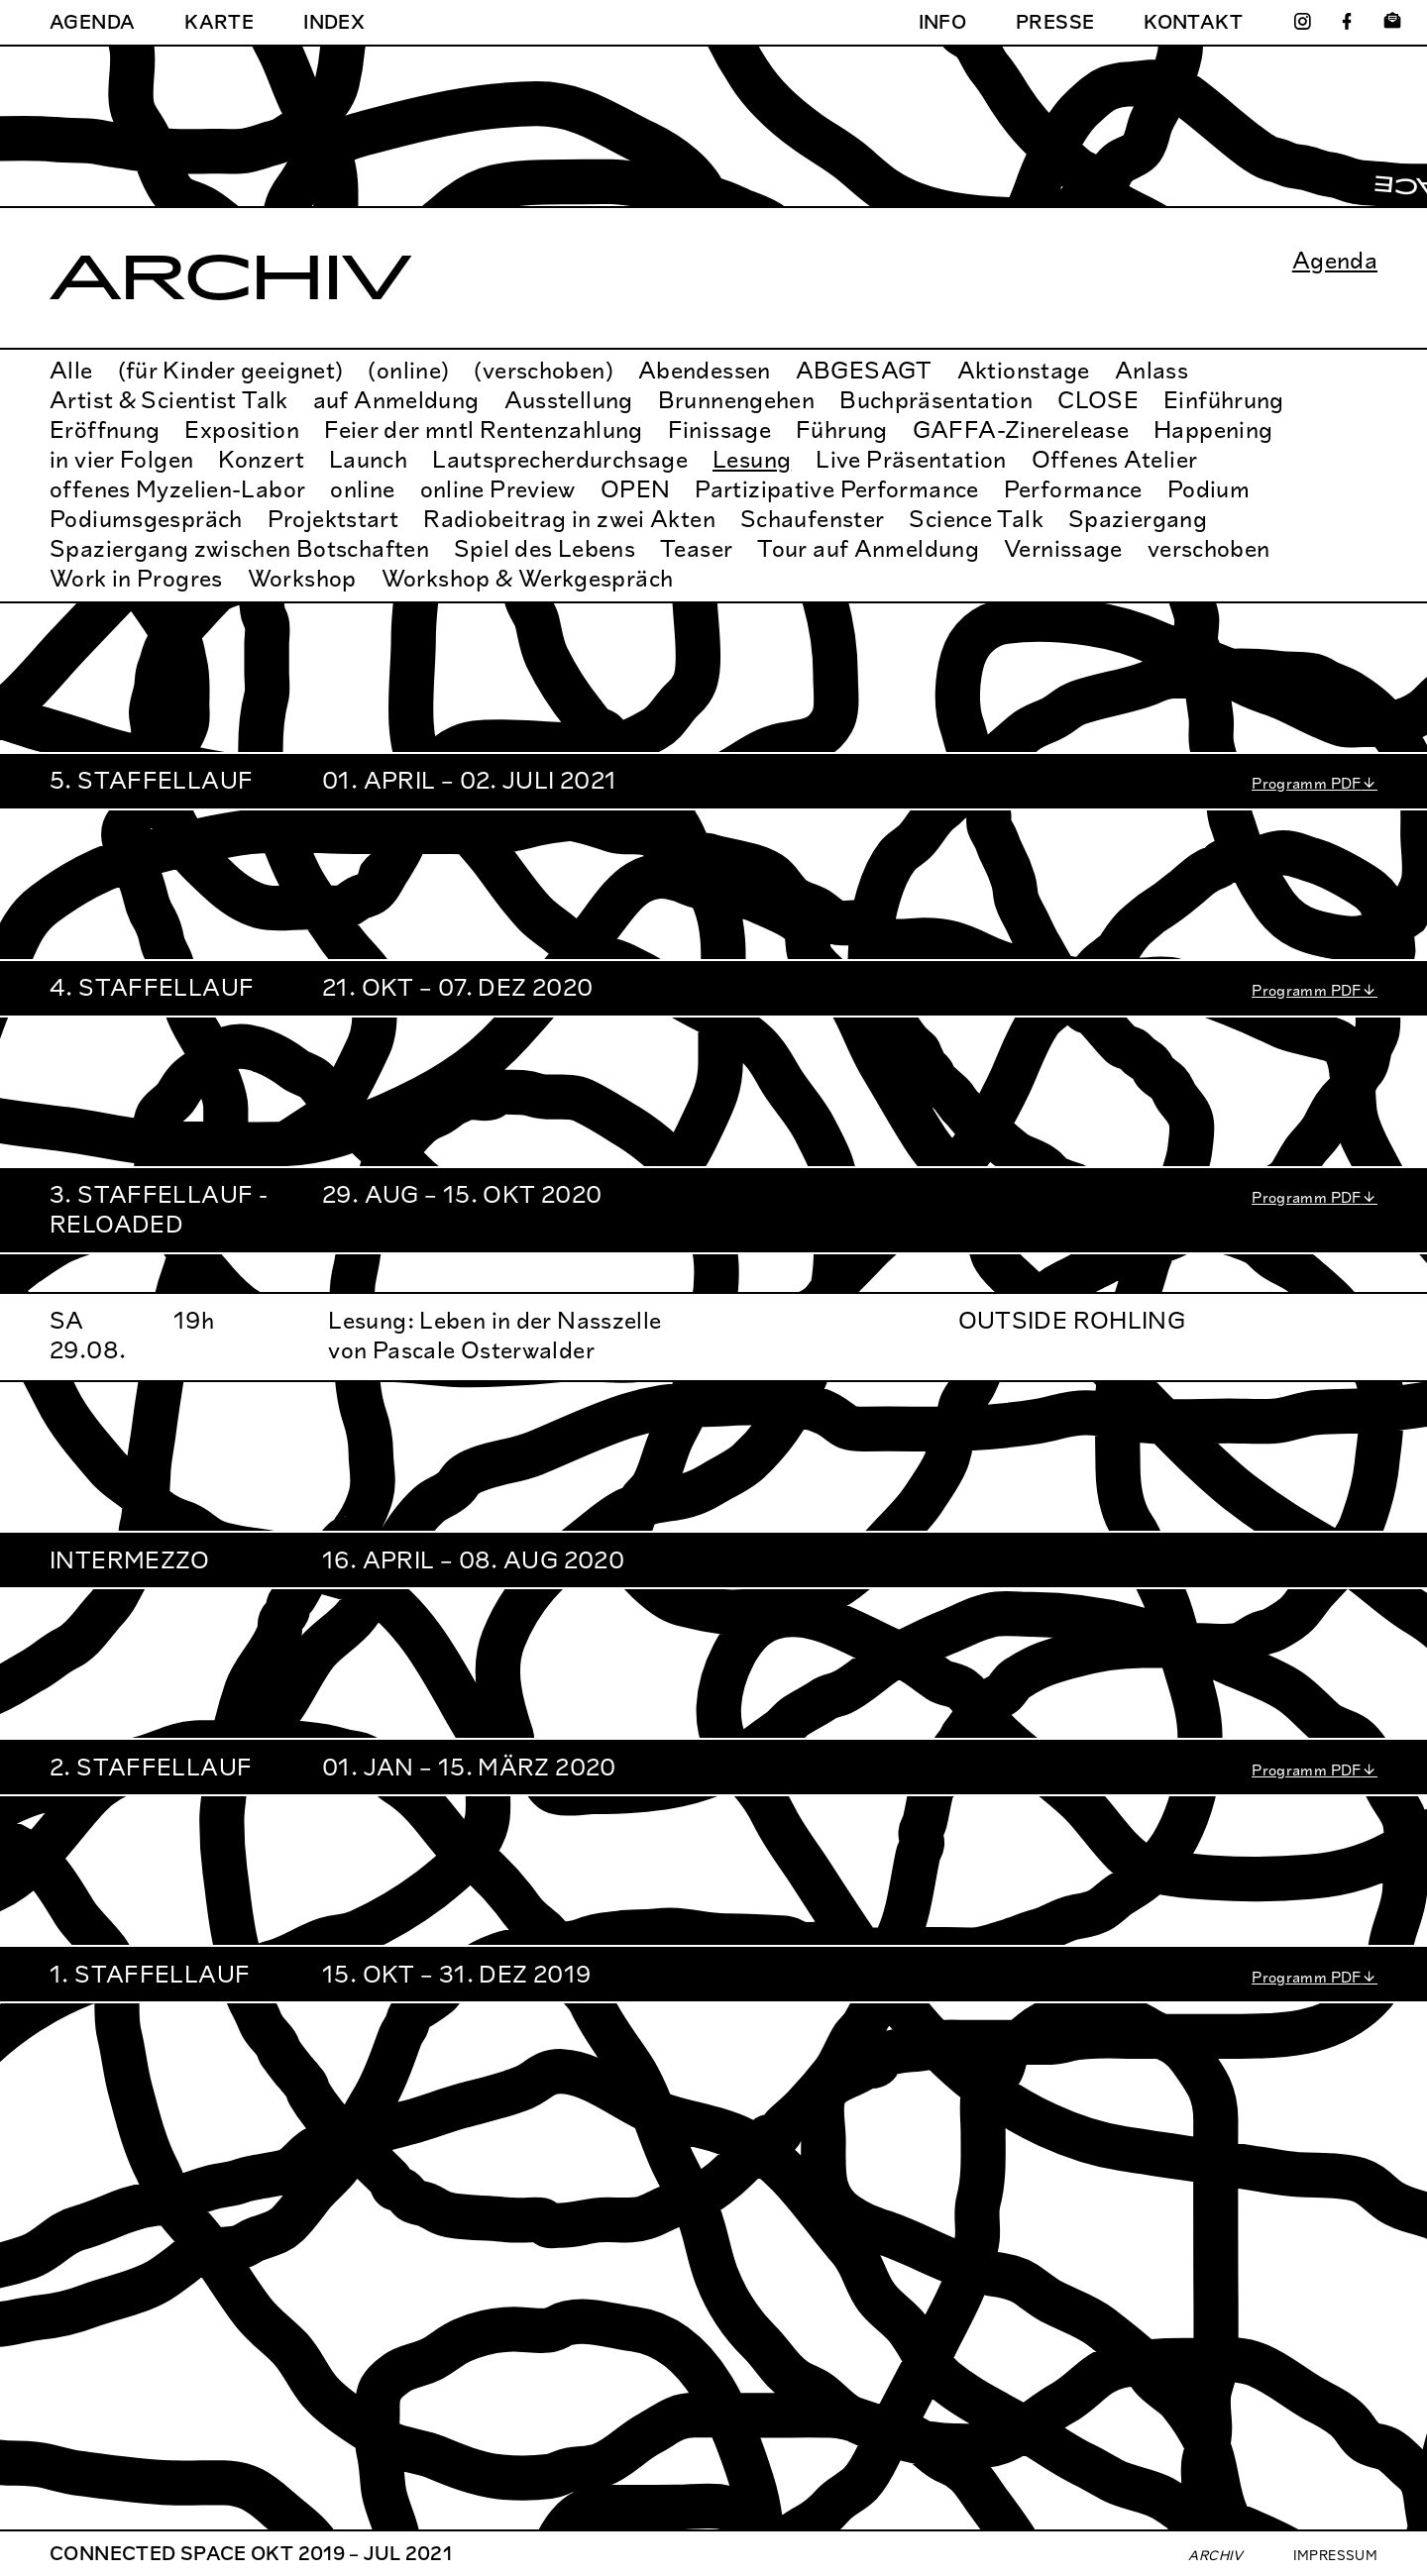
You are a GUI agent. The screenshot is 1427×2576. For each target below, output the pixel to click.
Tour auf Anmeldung (868, 548)
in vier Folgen (121, 459)
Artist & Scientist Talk (169, 399)
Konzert (261, 459)
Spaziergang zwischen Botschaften (239, 548)
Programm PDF (1307, 783)
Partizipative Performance (836, 489)
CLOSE (1098, 399)
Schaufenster (812, 518)
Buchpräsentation (936, 399)
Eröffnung (105, 429)
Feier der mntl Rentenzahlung (483, 429)
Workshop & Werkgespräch (528, 578)
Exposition (241, 429)
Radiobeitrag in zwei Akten (569, 518)
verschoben (1209, 548)
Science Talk (976, 518)
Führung (842, 429)
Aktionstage (1023, 370)
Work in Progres (136, 578)
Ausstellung (568, 399)
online (362, 489)
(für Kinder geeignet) (231, 370)
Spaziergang (1137, 518)
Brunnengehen (737, 399)
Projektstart (333, 518)
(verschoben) (543, 370)
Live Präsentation (911, 459)
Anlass (1151, 370)
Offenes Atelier (1115, 459)
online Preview (498, 489)
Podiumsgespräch (146, 518)
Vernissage (1063, 548)
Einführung (1223, 399)
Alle (71, 370)
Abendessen (704, 370)
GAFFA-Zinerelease (1021, 429)
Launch (368, 459)
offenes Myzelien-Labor (177, 489)
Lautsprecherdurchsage (560, 459)
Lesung (752, 459)
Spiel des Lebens (544, 548)
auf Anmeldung (396, 399)
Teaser (696, 548)
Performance (1073, 489)
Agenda (1334, 260)
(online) (408, 370)
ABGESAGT (864, 370)
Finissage (719, 429)
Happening (1212, 429)
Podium (1208, 489)
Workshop (302, 578)
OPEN (636, 489)
